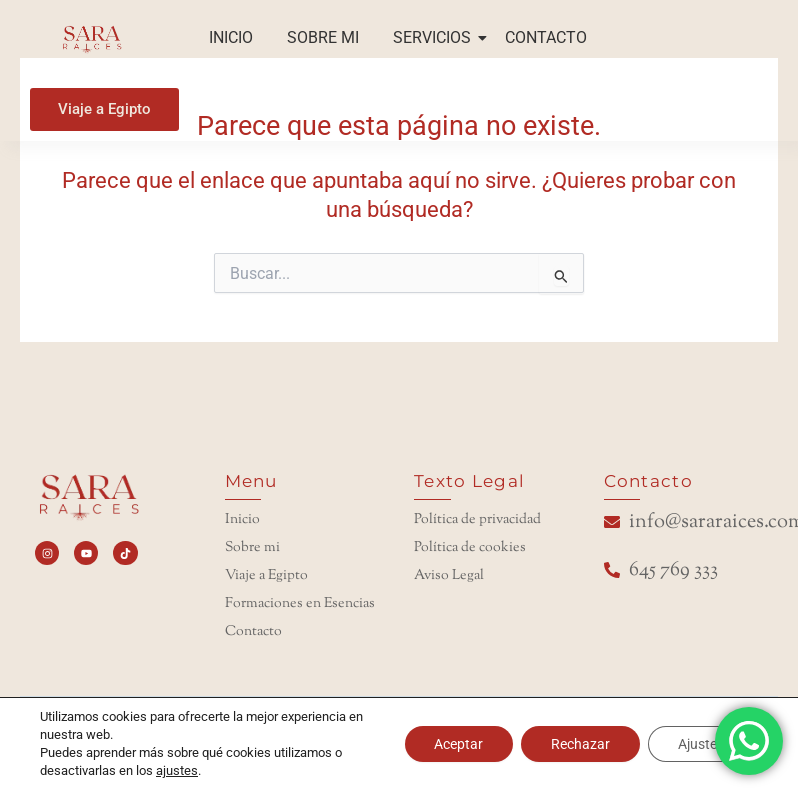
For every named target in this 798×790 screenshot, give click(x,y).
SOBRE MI (323, 37)
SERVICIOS (435, 37)
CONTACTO (546, 37)
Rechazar (580, 744)
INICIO (231, 37)
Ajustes (701, 744)
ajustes (177, 770)
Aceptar (458, 744)
